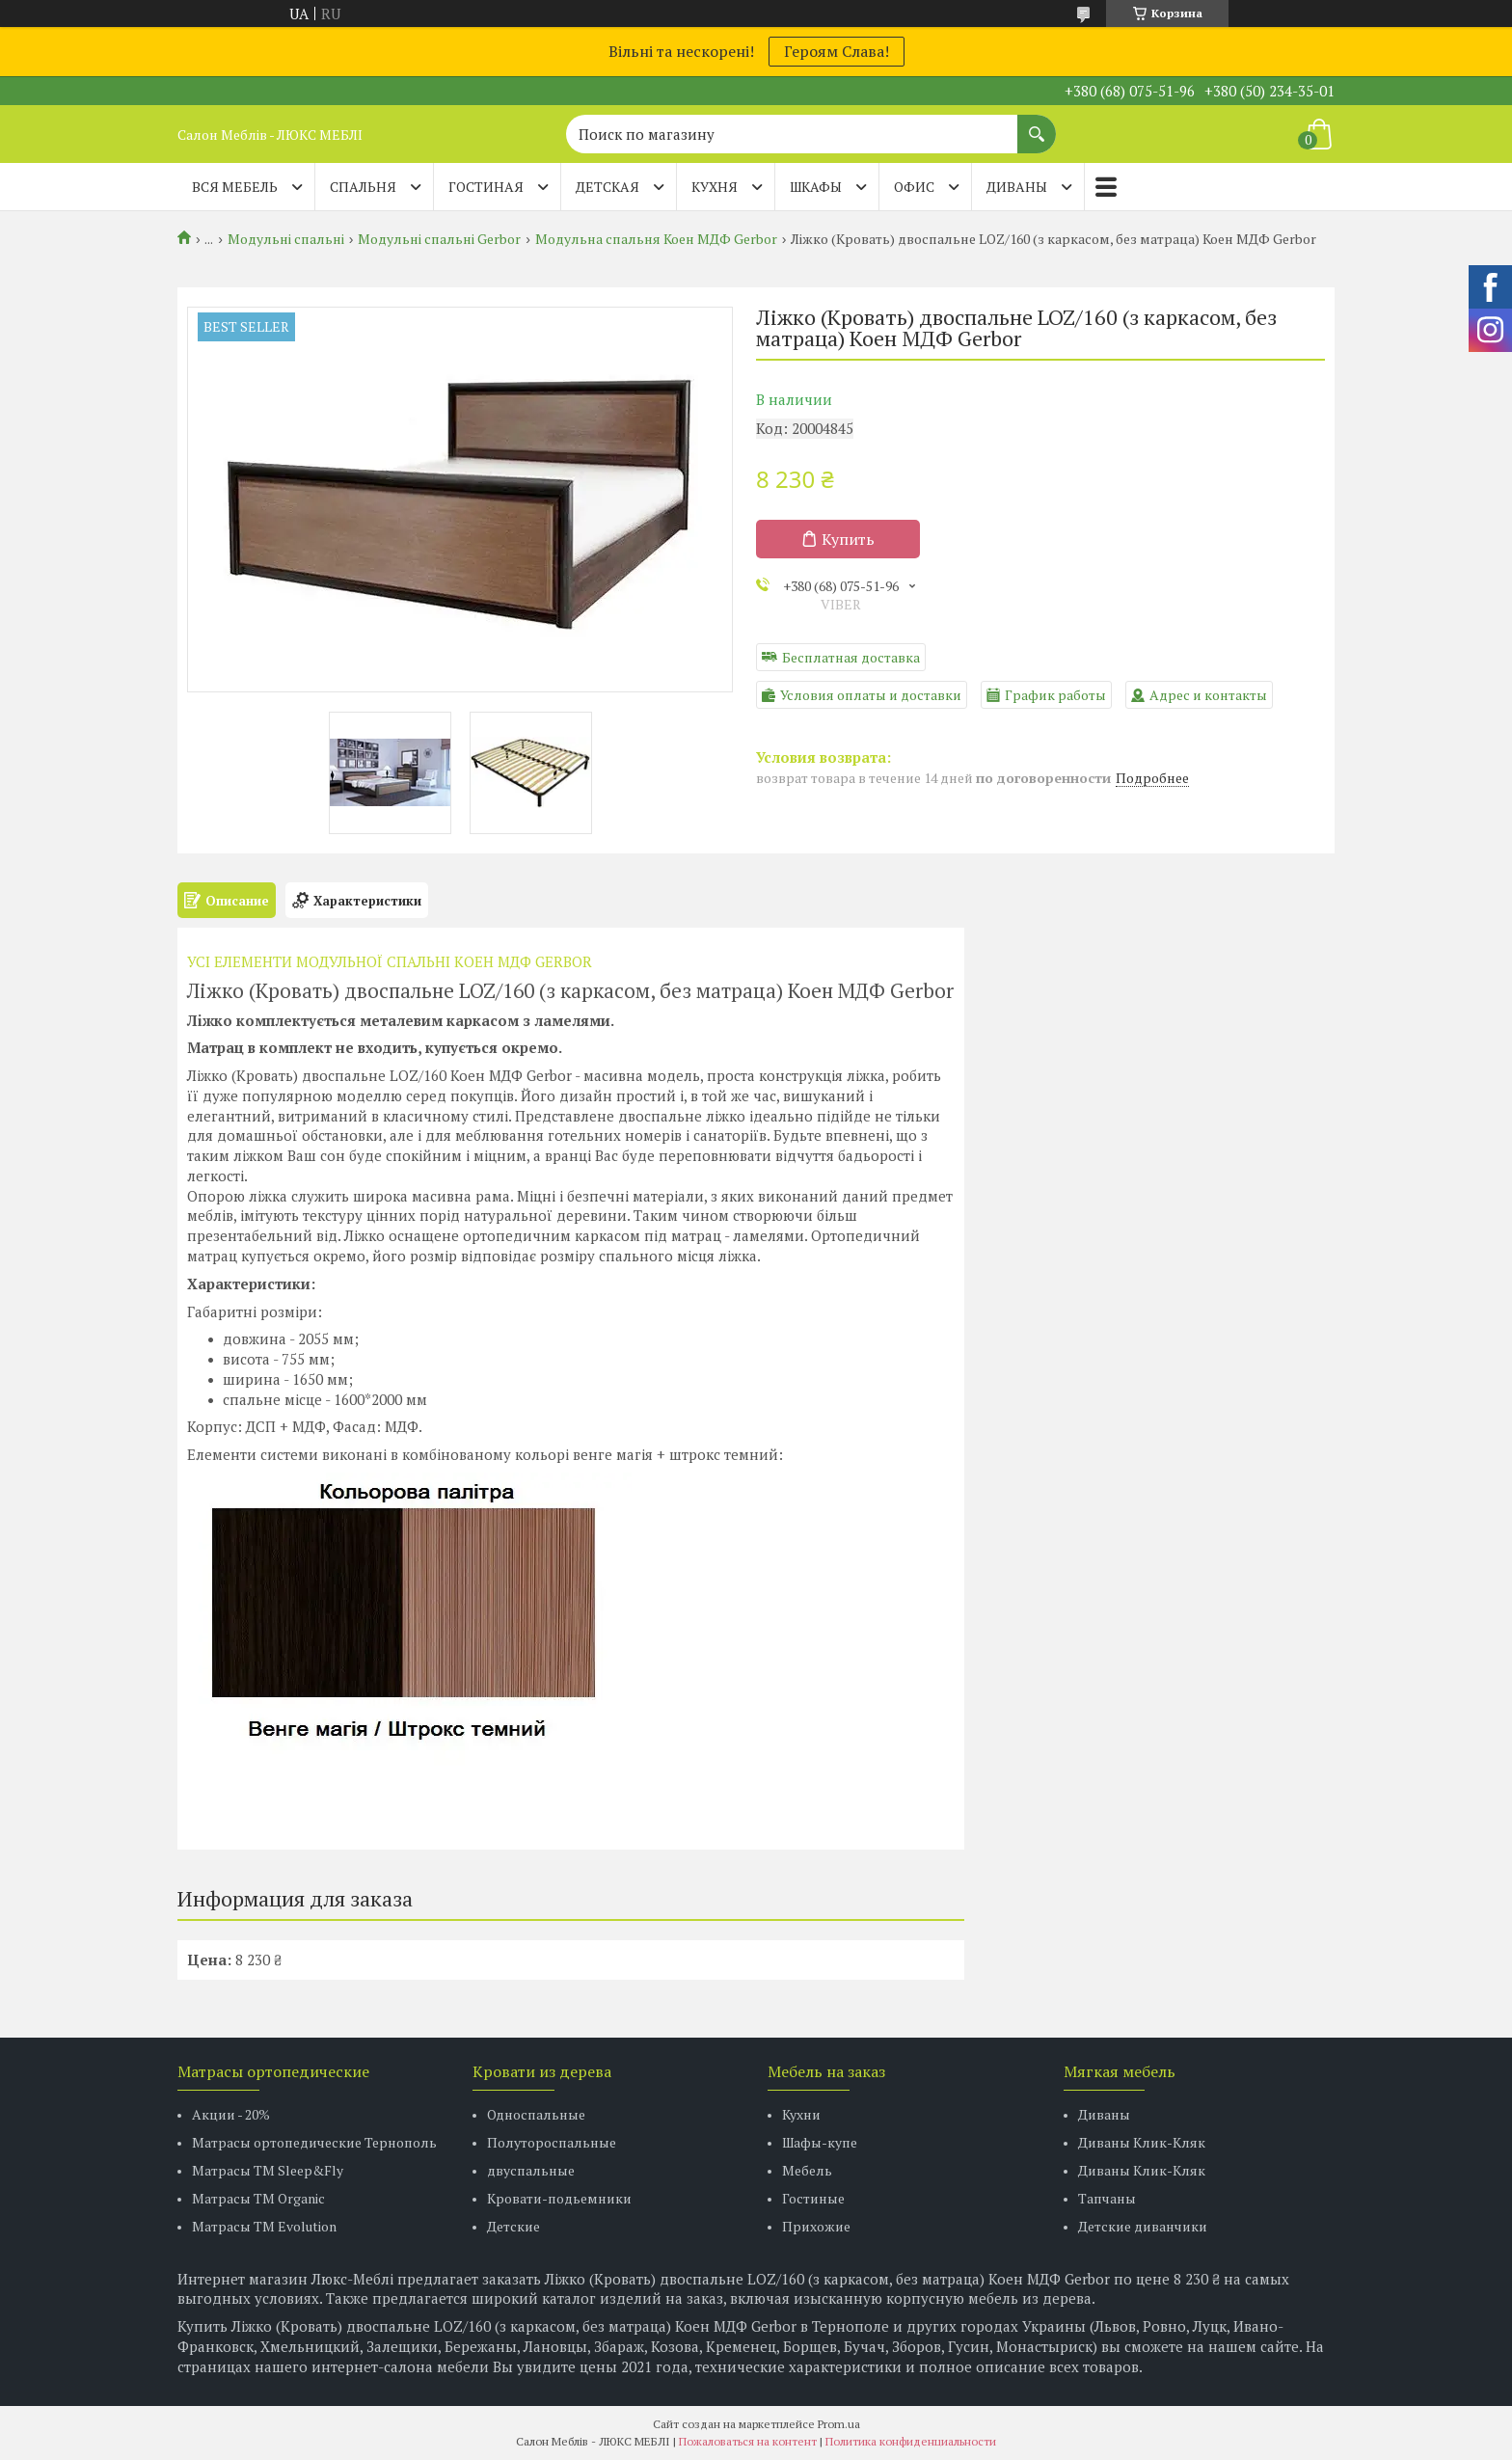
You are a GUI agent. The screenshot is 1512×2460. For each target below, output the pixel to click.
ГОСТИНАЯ (486, 186)
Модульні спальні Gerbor (439, 239)
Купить (848, 539)
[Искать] (1036, 124)
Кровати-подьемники (559, 2198)
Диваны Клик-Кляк (1141, 2142)
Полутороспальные (551, 2142)
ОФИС (914, 186)
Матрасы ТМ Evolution (264, 2226)
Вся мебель (235, 186)
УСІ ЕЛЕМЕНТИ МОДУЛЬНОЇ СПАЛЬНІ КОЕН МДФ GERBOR (389, 961)
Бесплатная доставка (851, 657)
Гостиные (813, 2198)
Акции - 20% (231, 2114)
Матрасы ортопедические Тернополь (314, 2142)
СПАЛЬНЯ (363, 186)
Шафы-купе (819, 2142)
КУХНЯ (714, 186)
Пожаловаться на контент (748, 2441)
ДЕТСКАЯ (607, 186)
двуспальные (531, 2170)
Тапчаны (1107, 2198)
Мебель (807, 2170)
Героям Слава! (836, 51)
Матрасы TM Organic (258, 2198)
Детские (513, 2226)
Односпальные (536, 2114)
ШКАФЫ (816, 186)
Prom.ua (839, 2424)
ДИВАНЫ (1016, 186)
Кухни (801, 2114)
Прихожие (816, 2226)
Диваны (1104, 2114)
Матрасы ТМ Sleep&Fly (267, 2170)
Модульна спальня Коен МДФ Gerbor (656, 239)
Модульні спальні (286, 239)
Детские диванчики (1142, 2226)
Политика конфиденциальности (910, 2441)
